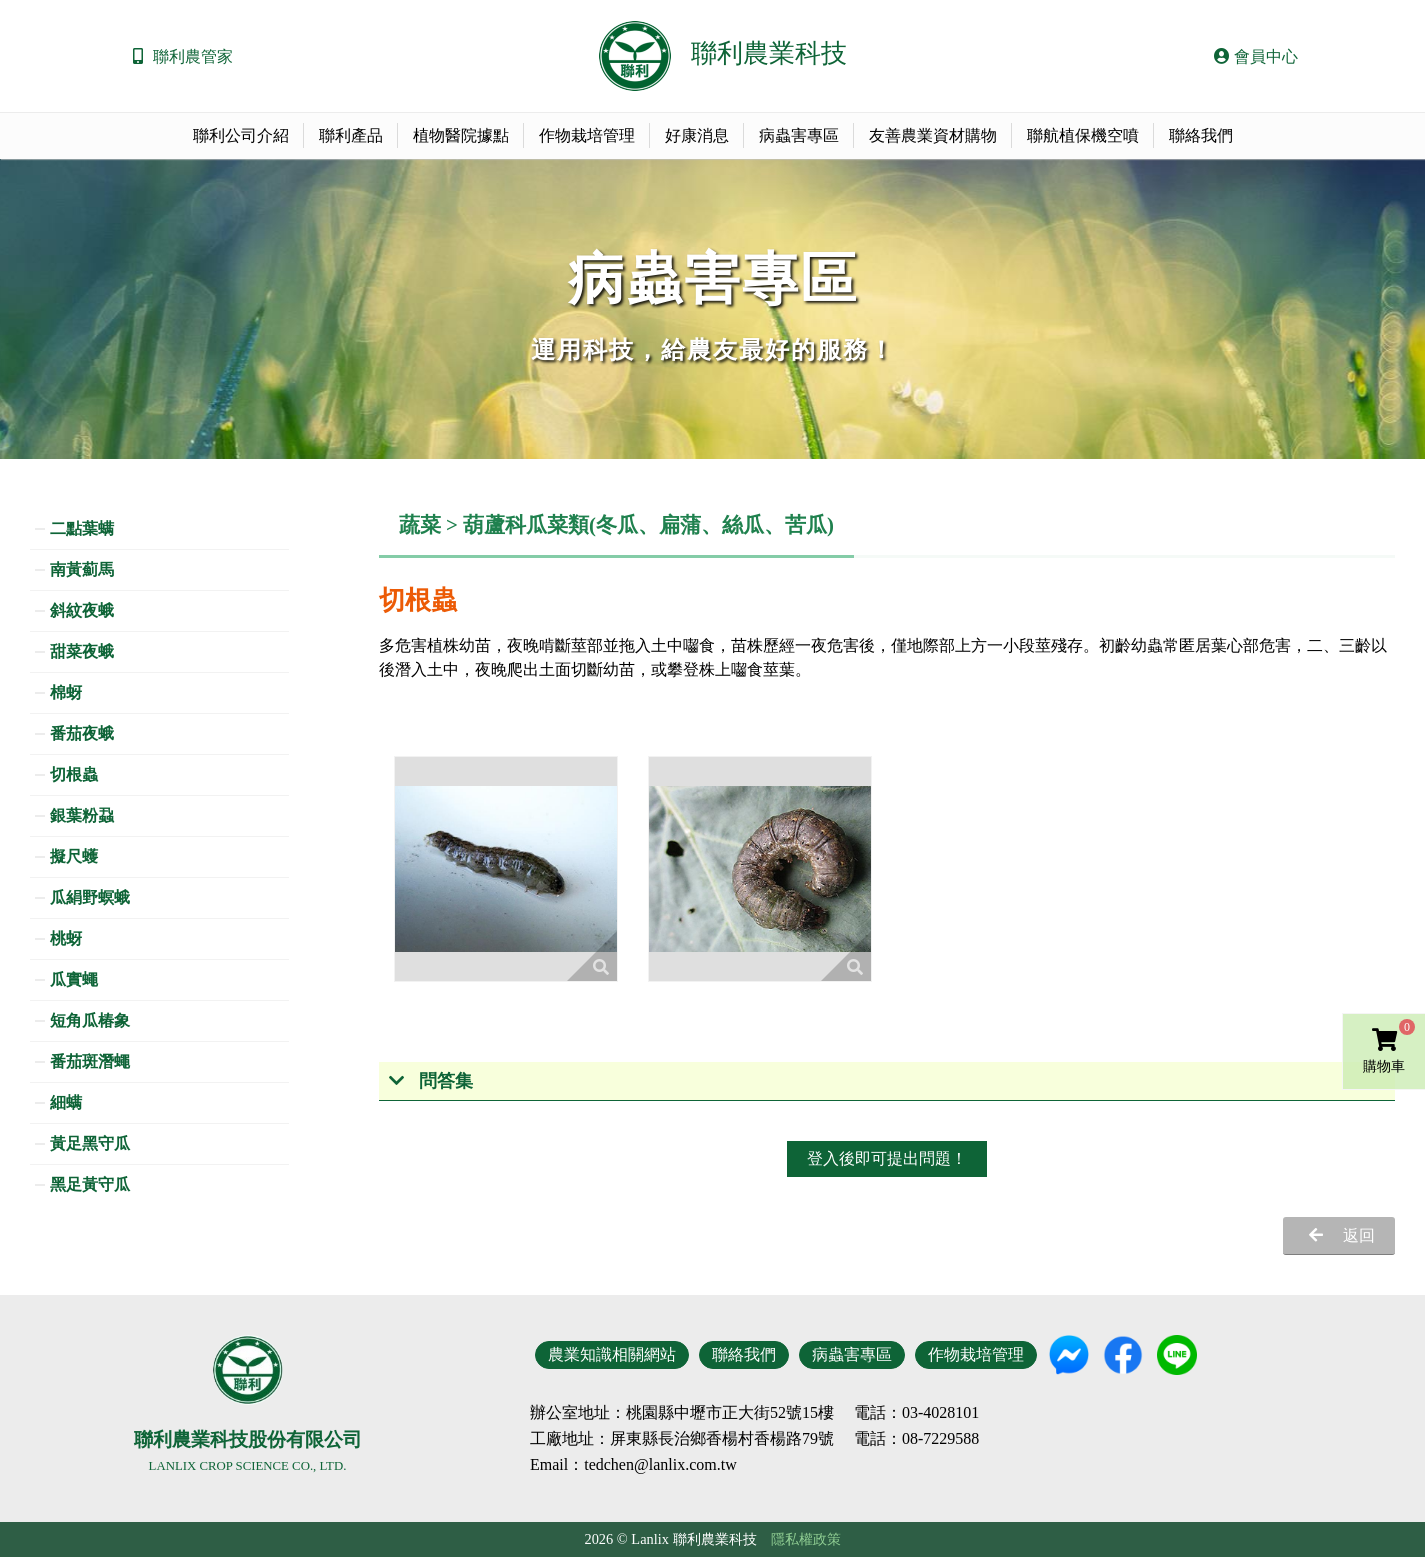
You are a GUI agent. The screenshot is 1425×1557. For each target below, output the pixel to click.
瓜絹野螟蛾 (90, 897)
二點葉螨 (82, 528)
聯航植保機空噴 (1083, 135)
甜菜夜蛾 (82, 651)
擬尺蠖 (74, 856)
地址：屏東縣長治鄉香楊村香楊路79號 (698, 1439)
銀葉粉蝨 (82, 815)
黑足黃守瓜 (90, 1184)
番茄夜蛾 (82, 733)
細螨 (66, 1102)
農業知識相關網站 (612, 1354)
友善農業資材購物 (933, 135)
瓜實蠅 (74, 979)
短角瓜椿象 (90, 1020)
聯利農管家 (193, 56)
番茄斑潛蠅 (90, 1061)
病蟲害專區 (799, 135)
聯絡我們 (1201, 135)
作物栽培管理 (587, 135)
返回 (1359, 1235)
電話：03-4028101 (916, 1413)
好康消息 (697, 135)
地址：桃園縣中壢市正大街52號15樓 (706, 1413)
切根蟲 (74, 774)
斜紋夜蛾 (82, 610)
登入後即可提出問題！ (887, 1158)
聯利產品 (351, 135)
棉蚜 (66, 692)
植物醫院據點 (461, 135)
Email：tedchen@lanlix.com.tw (633, 1464)
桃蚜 (66, 938)
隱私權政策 (806, 1539)
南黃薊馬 (82, 569)
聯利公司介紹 (241, 135)
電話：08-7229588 (916, 1439)
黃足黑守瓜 (90, 1143)
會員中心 (1256, 56)
